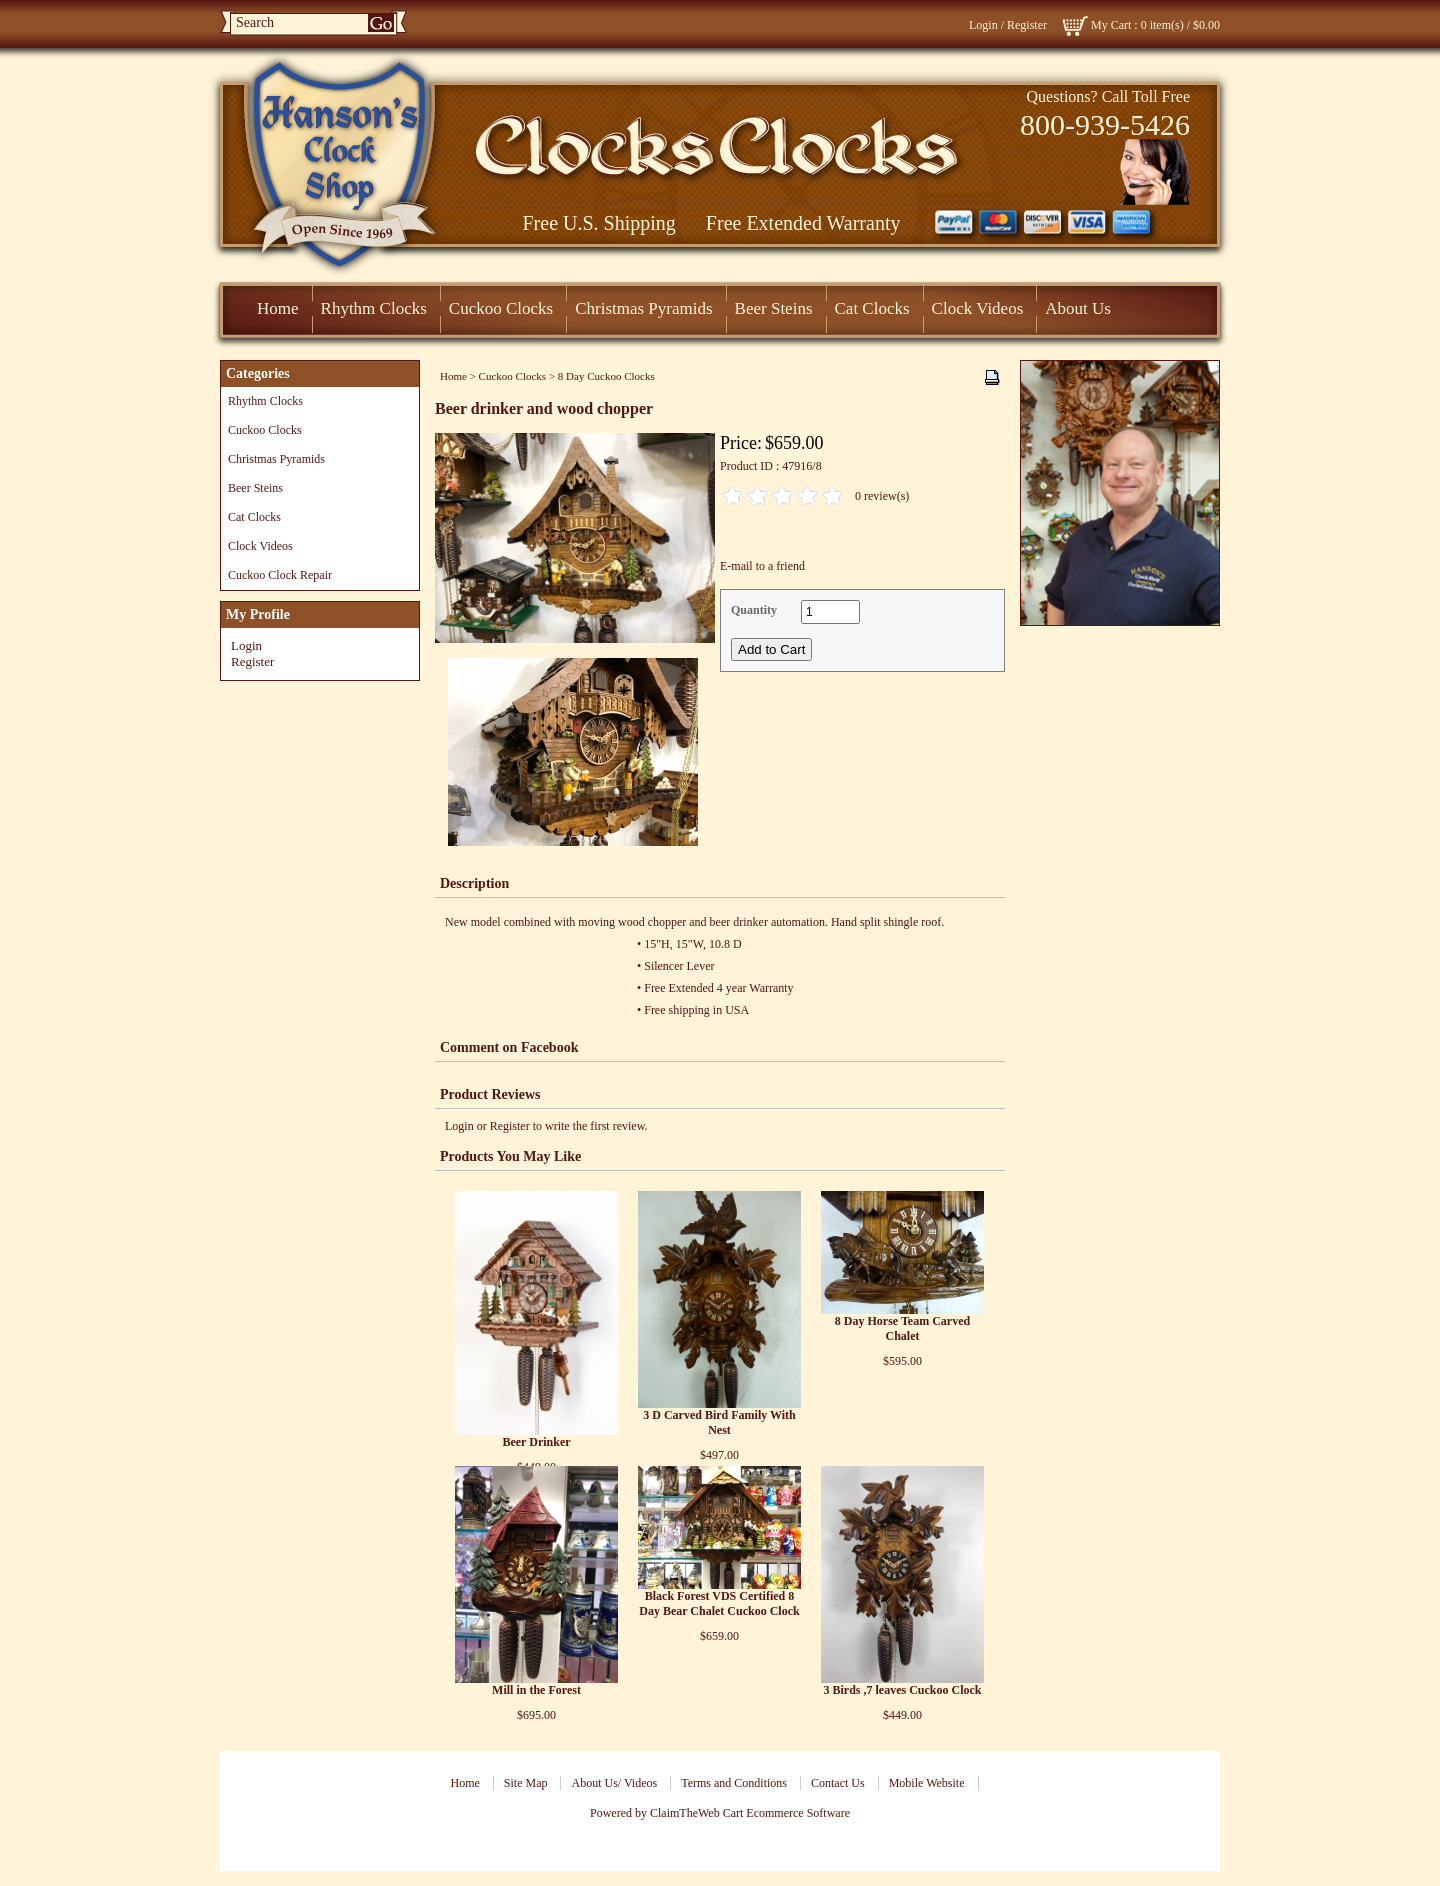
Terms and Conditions (734, 1783)
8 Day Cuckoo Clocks (606, 376)
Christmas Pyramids (643, 308)
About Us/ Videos (614, 1783)
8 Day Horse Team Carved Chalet (902, 1328)
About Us (1078, 308)
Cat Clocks (872, 308)
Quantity (754, 610)
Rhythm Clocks (374, 308)
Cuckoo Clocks (501, 308)
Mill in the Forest (536, 1690)
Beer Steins (774, 308)
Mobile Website (927, 1783)
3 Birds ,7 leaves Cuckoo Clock (902, 1690)
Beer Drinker (536, 1442)
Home (278, 308)
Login (983, 25)
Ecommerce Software (798, 1813)
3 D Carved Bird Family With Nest (719, 1422)
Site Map (526, 1783)
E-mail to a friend (762, 566)
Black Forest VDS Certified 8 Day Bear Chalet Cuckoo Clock (719, 1603)
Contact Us (838, 1783)
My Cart (1111, 25)
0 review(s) (882, 496)
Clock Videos (978, 308)
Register (1027, 25)
